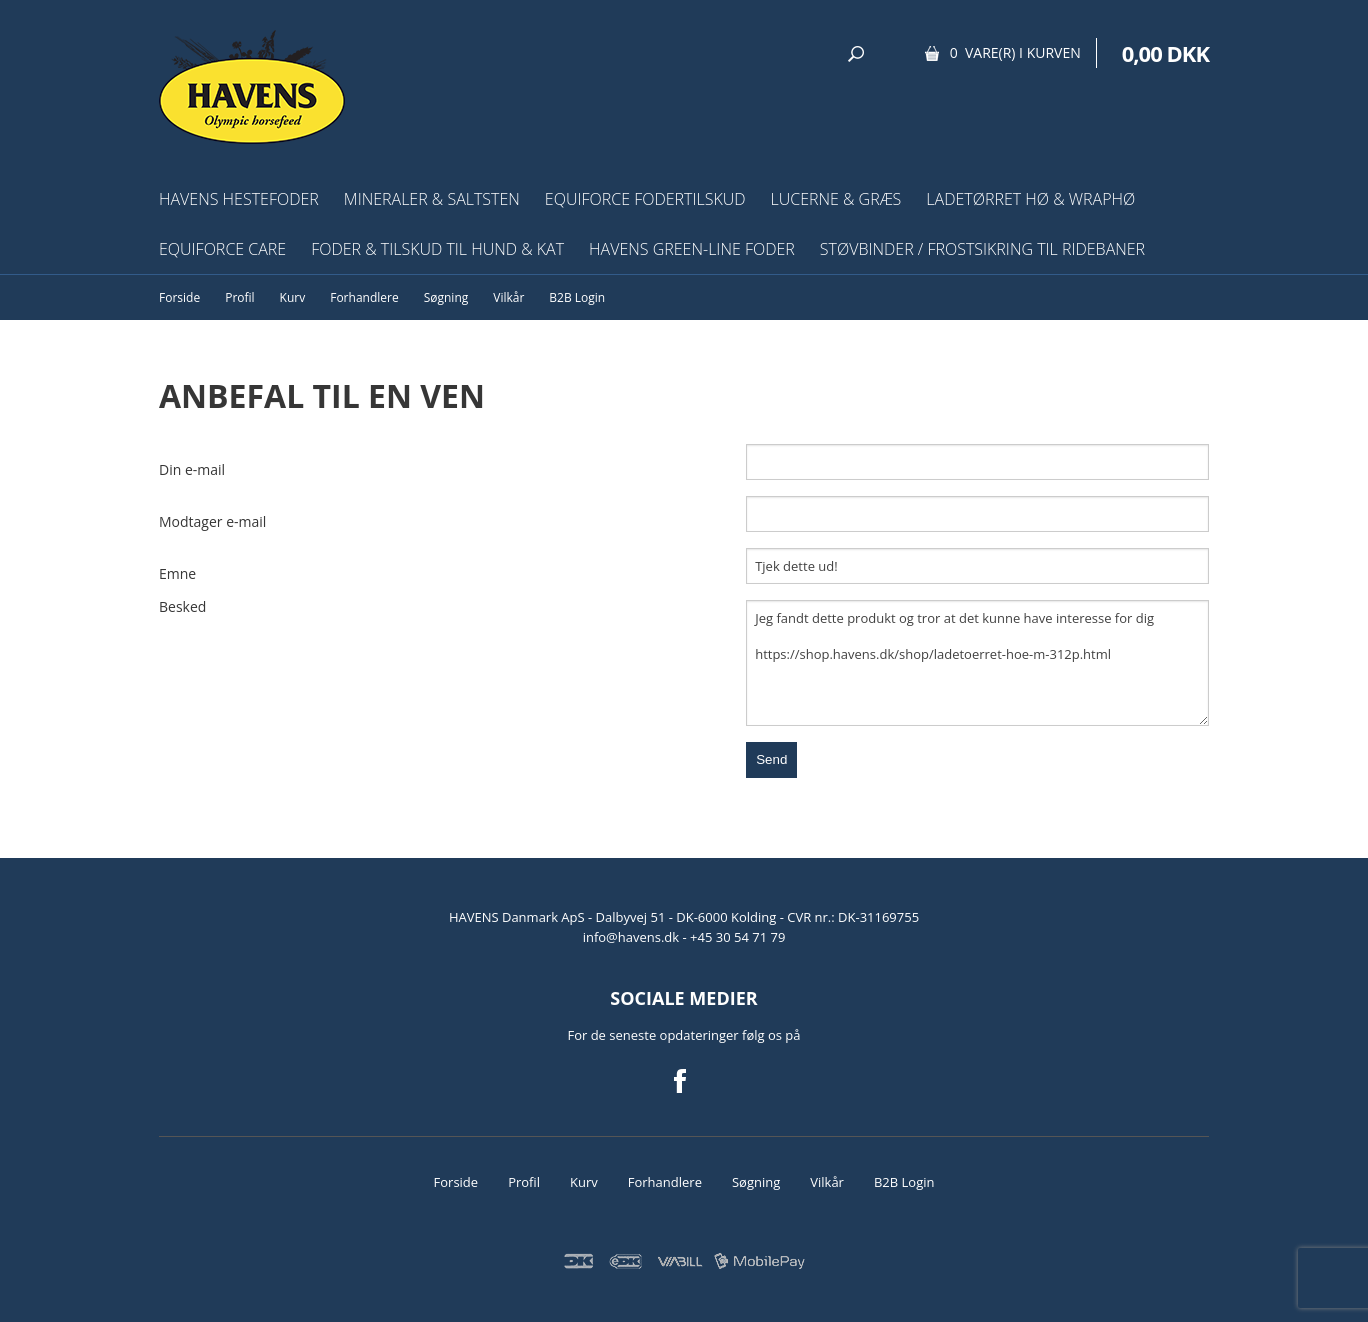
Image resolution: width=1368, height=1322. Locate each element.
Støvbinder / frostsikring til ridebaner (982, 249)
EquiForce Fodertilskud (645, 199)
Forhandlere (364, 297)
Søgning (446, 297)
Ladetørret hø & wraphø (1030, 199)
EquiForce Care (222, 249)
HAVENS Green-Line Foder (692, 249)
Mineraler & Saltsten (432, 199)
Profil (239, 297)
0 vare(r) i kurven (1015, 52)
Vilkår (508, 297)
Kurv (293, 297)
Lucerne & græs (836, 199)
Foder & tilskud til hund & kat (437, 249)
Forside (179, 297)
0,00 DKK (1165, 53)
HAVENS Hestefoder (239, 199)
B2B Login (577, 297)
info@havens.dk (633, 937)
